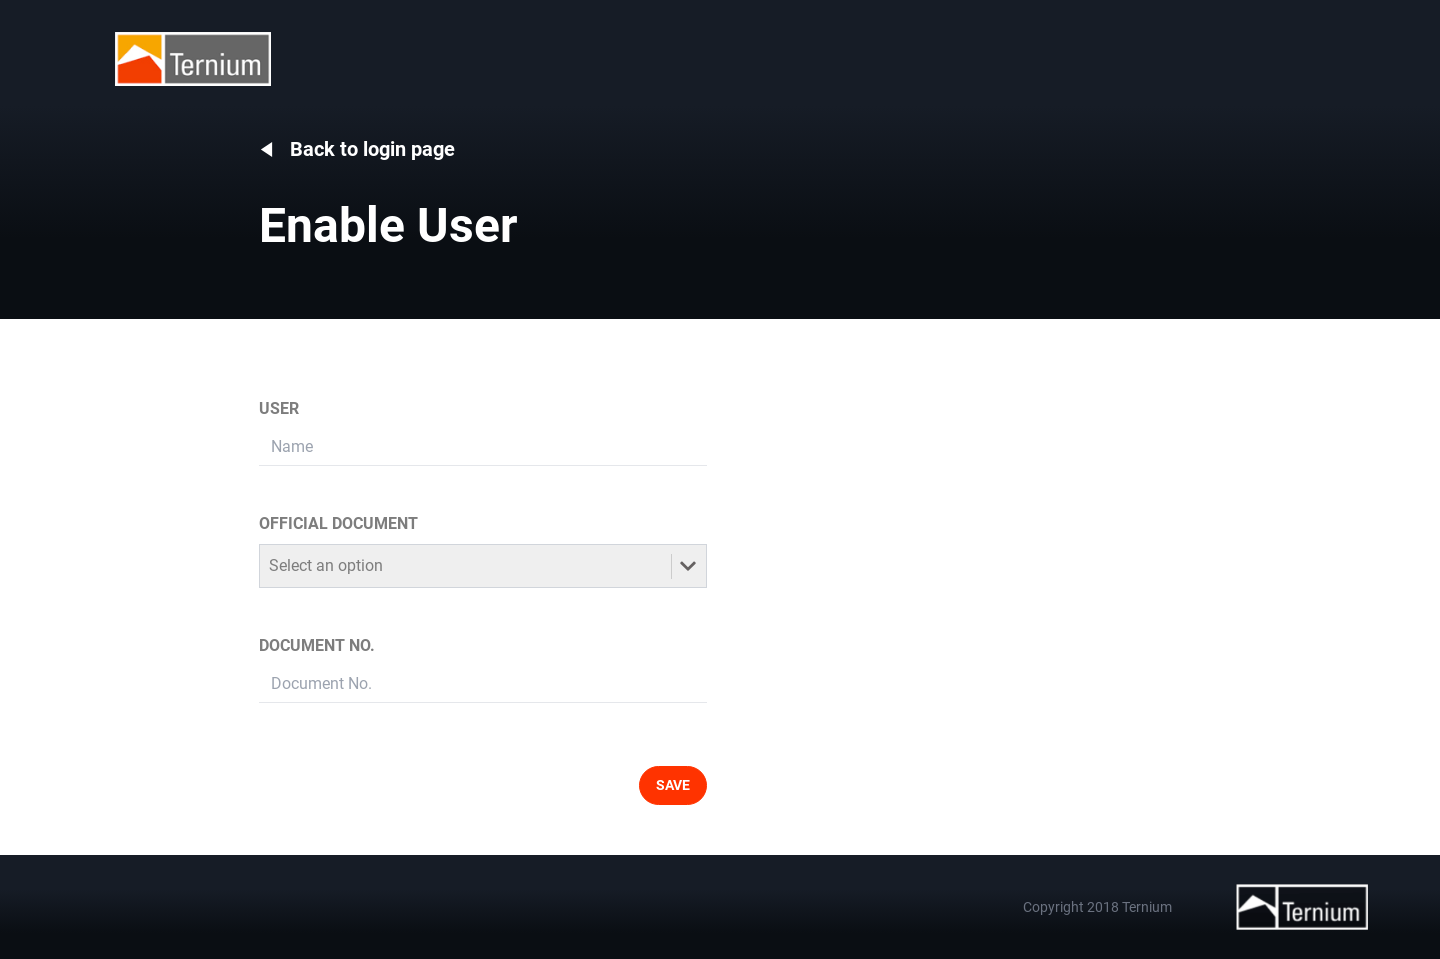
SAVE (673, 785)
